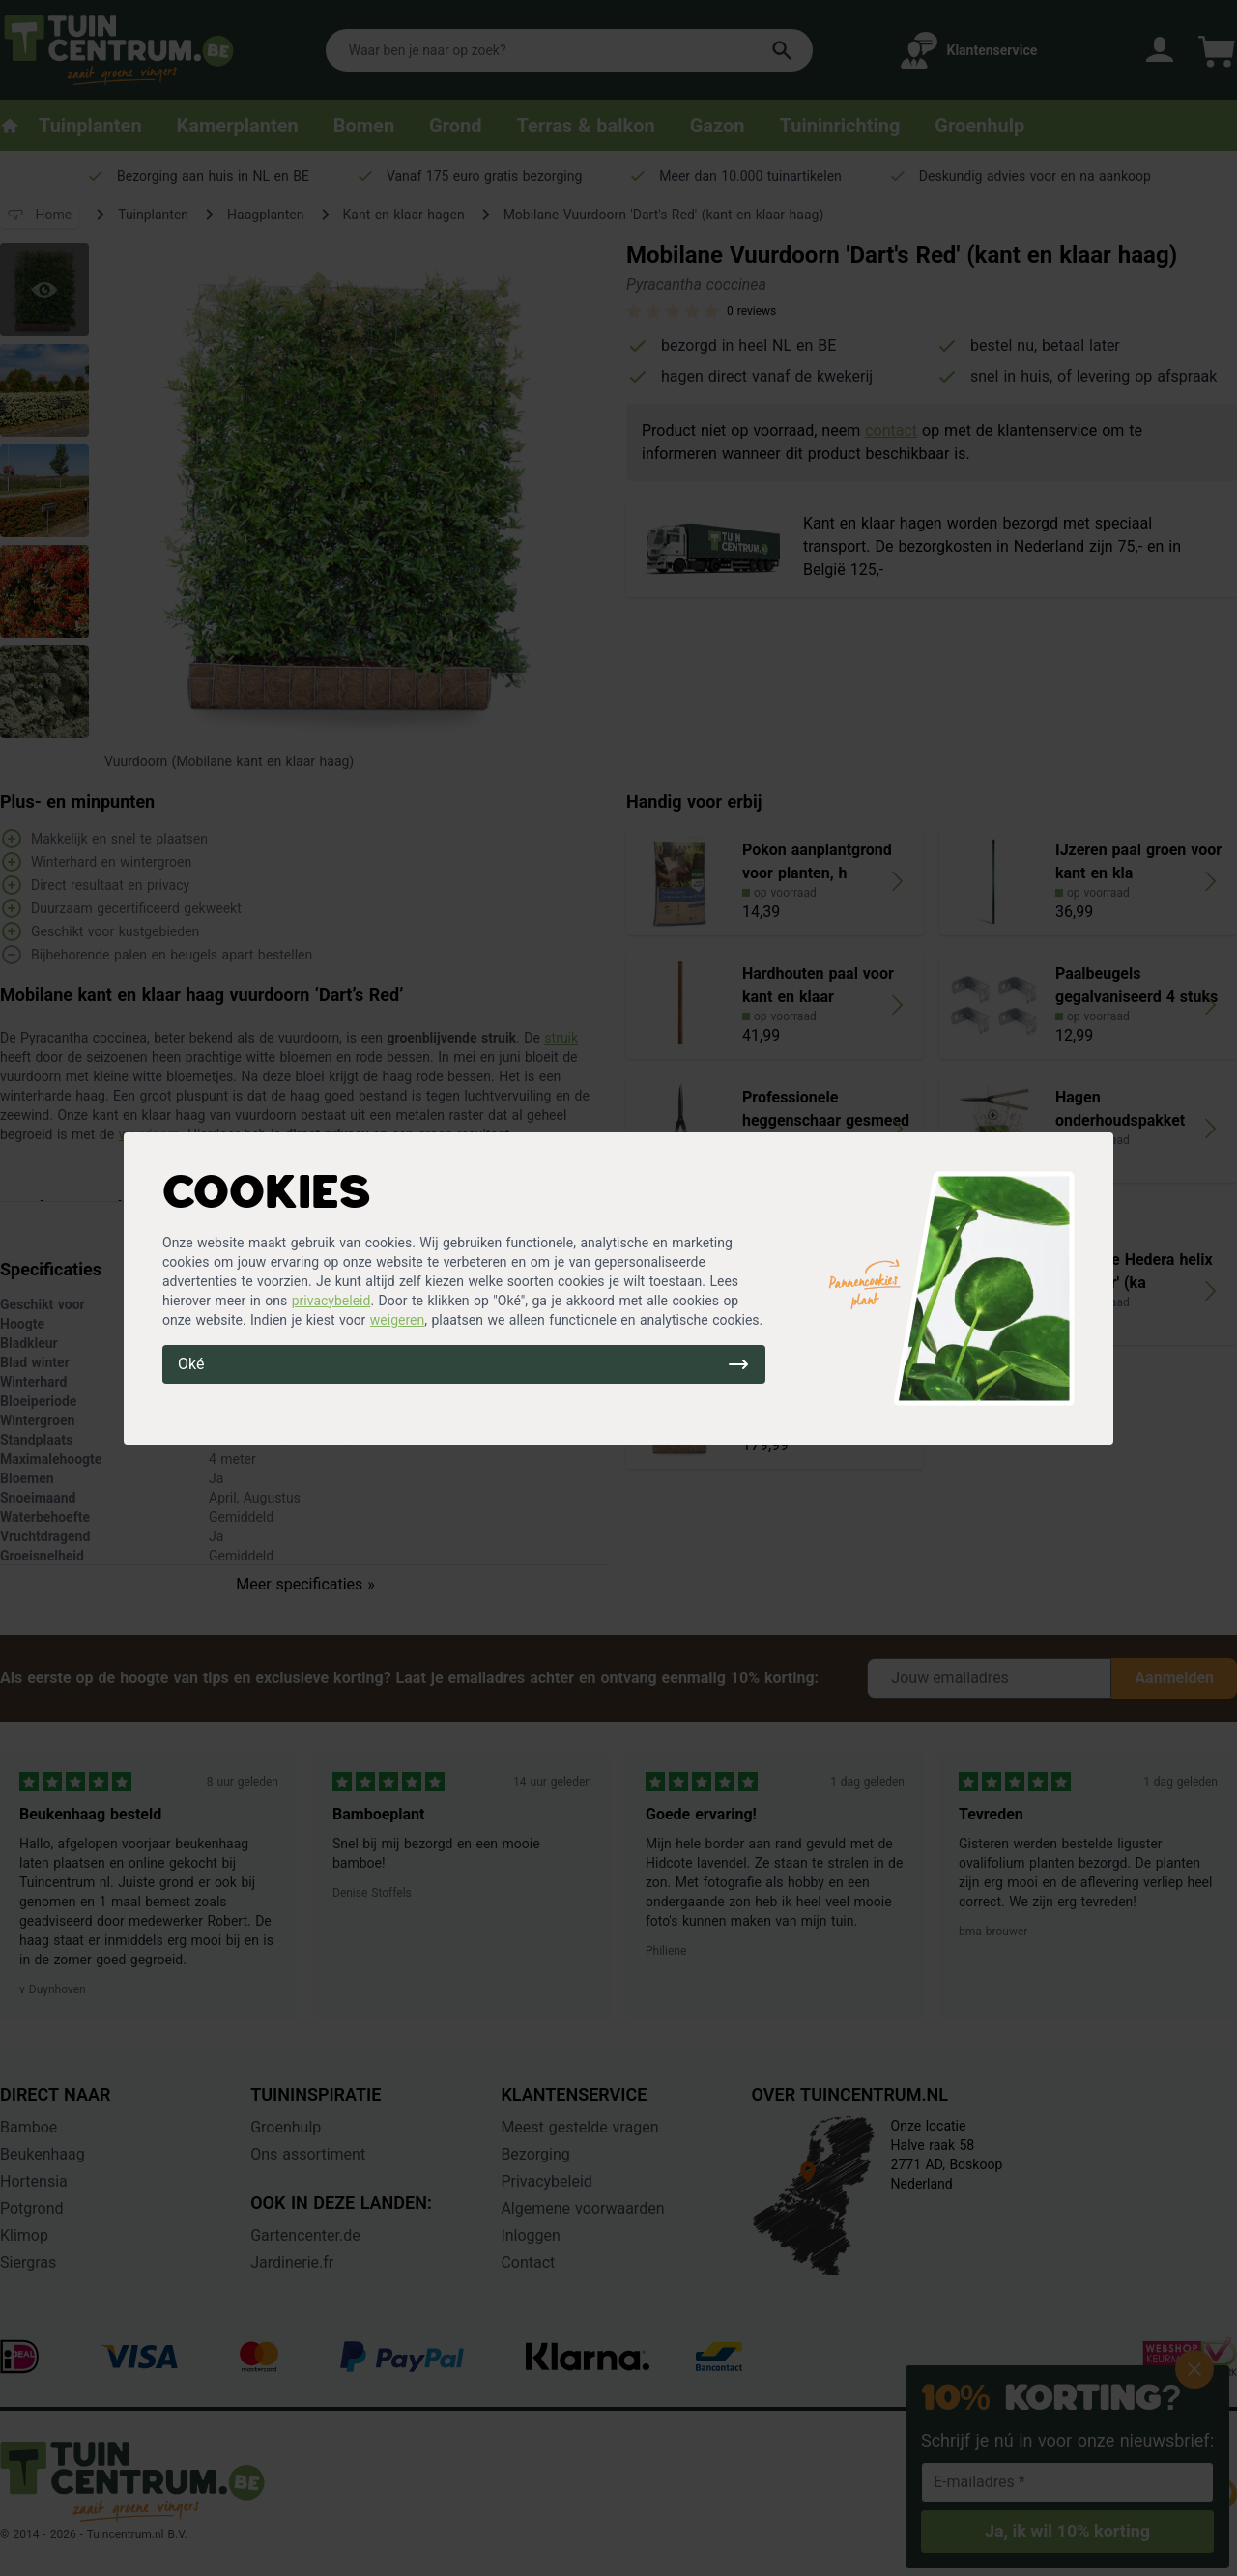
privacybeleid (331, 1300)
